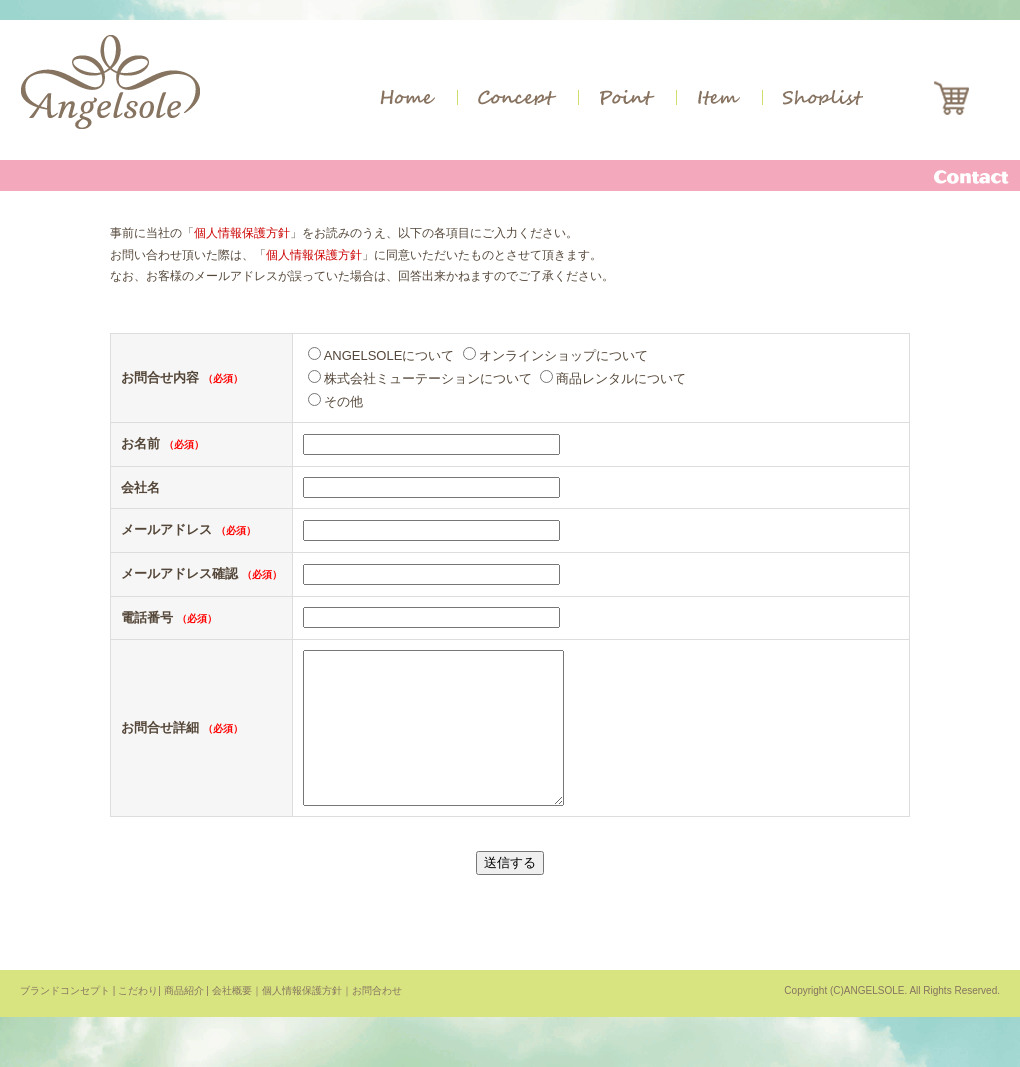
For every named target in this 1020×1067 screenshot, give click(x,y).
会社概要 (232, 1020)
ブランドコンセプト (65, 1020)
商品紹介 (184, 1020)
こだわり (138, 1020)
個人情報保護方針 (242, 233)
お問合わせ (377, 1020)
